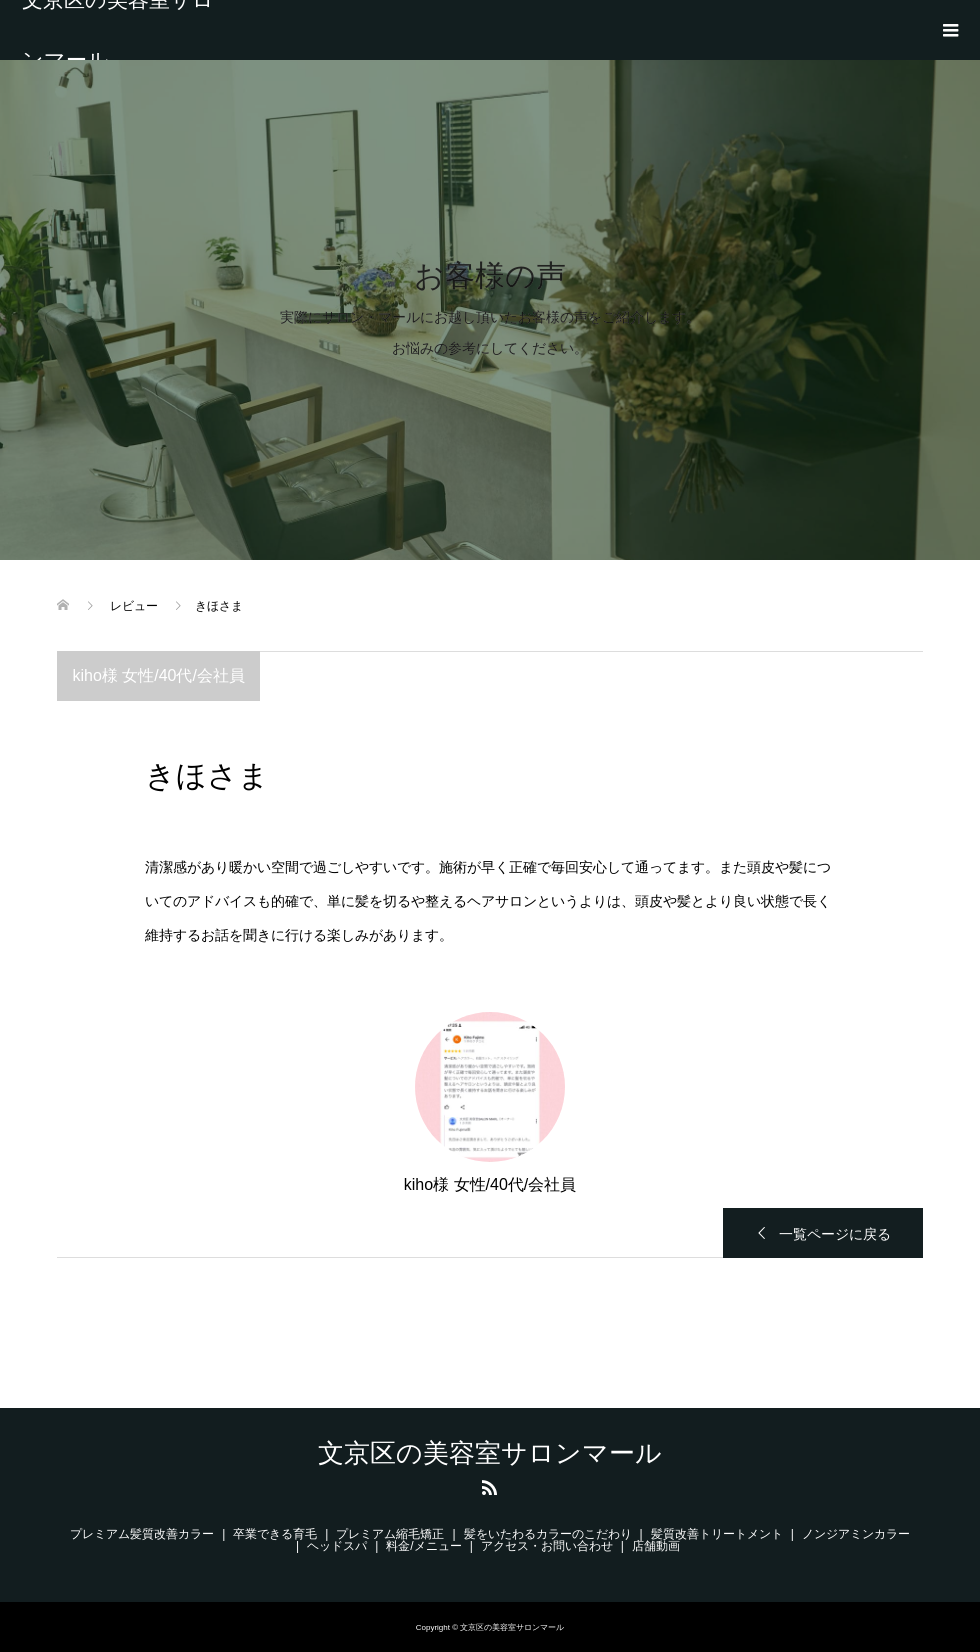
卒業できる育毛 (275, 1534)
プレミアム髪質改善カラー (142, 1534)
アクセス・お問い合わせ (547, 1546)
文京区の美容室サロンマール (118, 30)
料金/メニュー (423, 1546)
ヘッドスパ (337, 1546)
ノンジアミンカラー (856, 1534)
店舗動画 (662, 1546)
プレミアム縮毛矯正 (390, 1534)
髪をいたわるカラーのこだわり (548, 1534)
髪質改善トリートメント (717, 1534)
